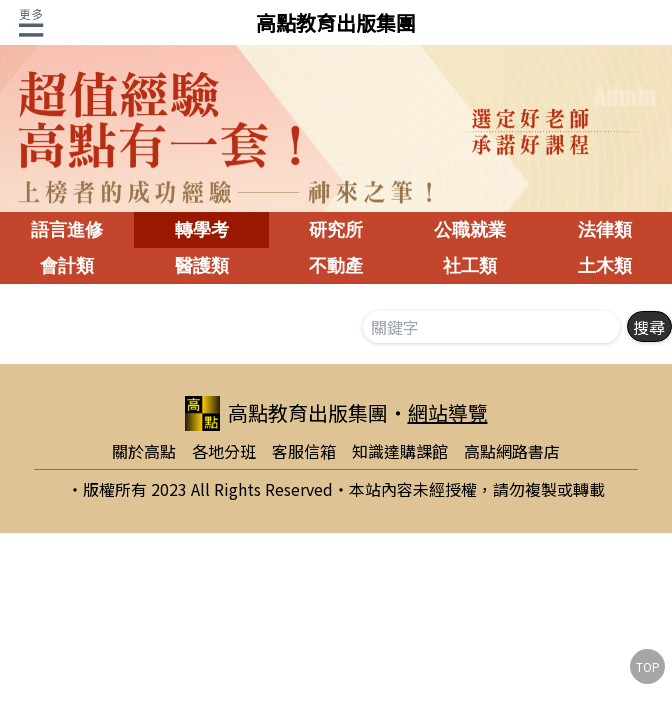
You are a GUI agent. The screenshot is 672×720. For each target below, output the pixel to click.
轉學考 (202, 230)
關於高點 (144, 451)
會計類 (67, 266)
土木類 (605, 266)
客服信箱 (304, 451)
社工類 (470, 266)
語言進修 (67, 230)
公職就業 (470, 230)
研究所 (336, 230)
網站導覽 (448, 412)
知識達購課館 (400, 451)
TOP (648, 666)
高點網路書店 (512, 451)
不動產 (336, 266)
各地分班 (224, 451)
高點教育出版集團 (336, 22)
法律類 (605, 230)
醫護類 (202, 266)
